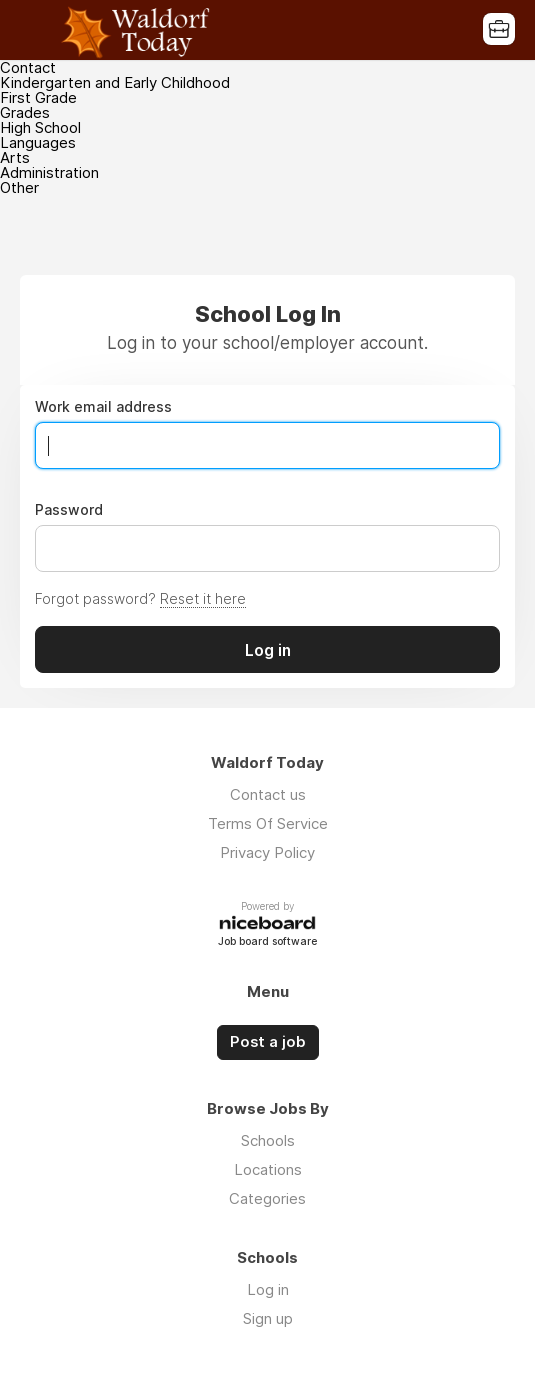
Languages (38, 142)
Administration (49, 172)
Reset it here (203, 598)
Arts (15, 157)
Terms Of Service (268, 823)
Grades (25, 112)
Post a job (268, 1042)
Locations (268, 1169)
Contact (28, 67)
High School (40, 127)
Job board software (267, 942)
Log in (268, 1289)
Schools (268, 1140)
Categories (267, 1198)
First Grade (38, 97)
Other (19, 187)
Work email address (103, 407)
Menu (35, 30)
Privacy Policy (267, 852)
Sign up (268, 1318)
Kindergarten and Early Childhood (115, 82)
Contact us (268, 794)
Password (69, 510)
